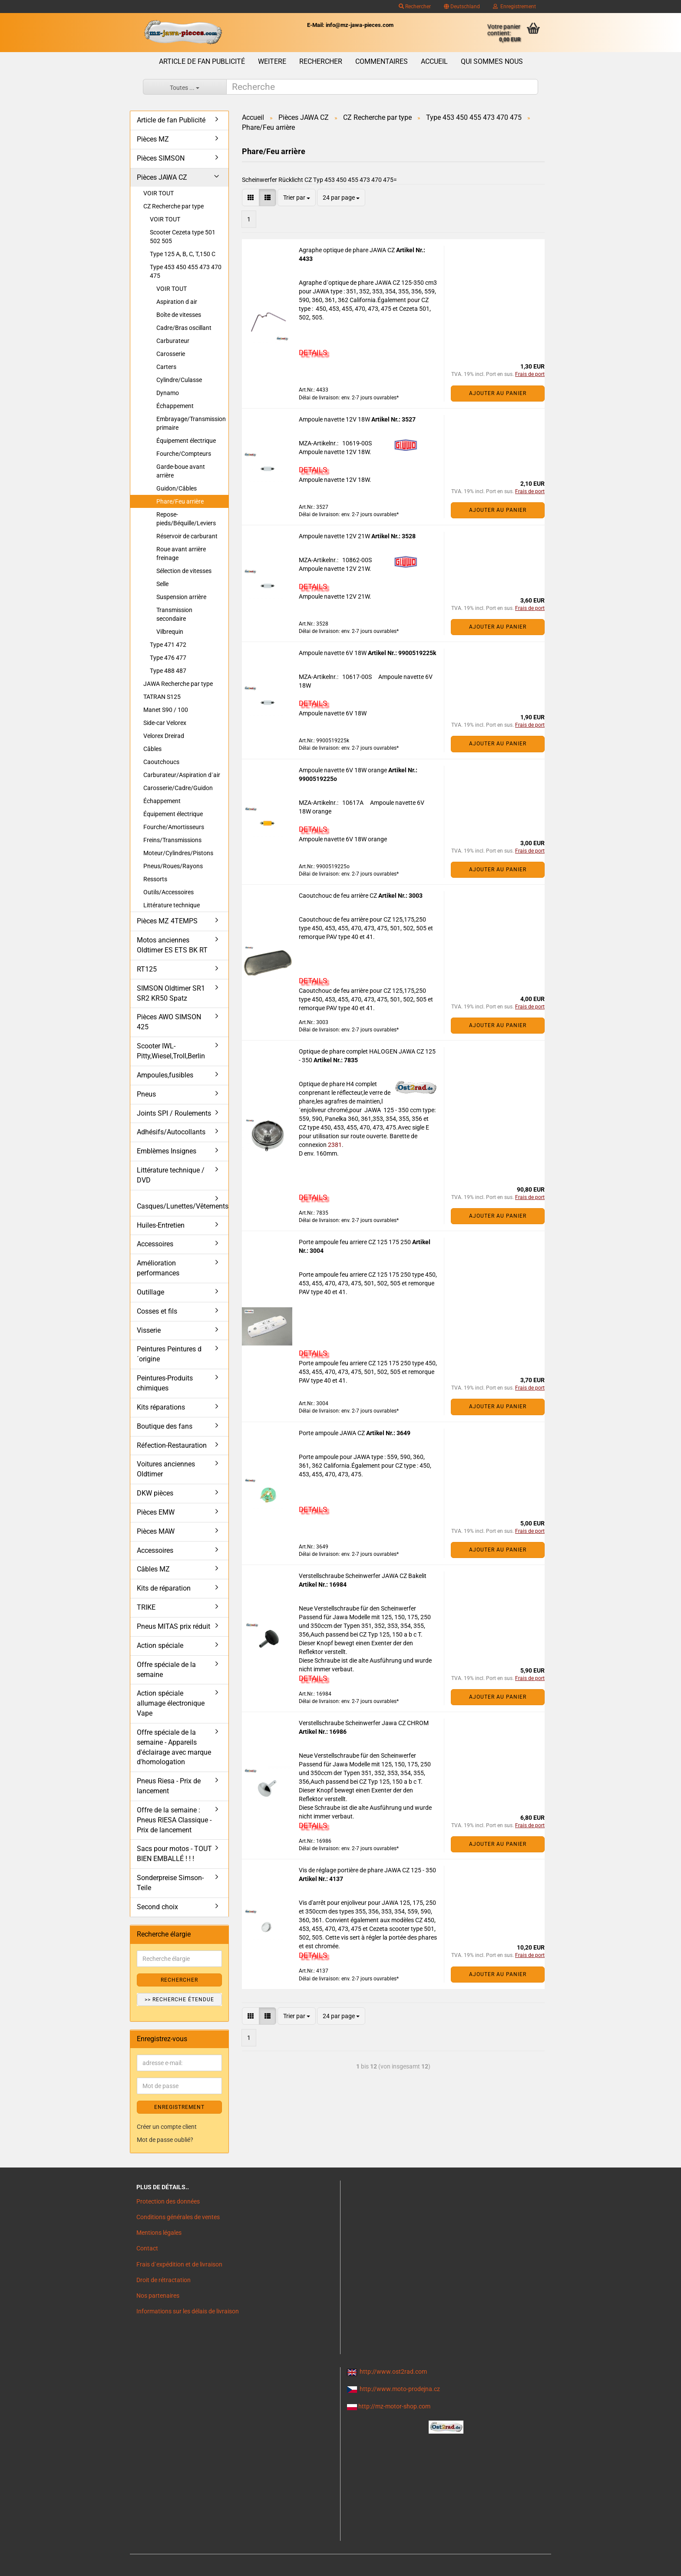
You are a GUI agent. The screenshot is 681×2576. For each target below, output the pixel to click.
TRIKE (146, 1607)
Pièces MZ (153, 139)
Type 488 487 (168, 670)
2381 (335, 1144)
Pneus (146, 1094)
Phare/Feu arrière (180, 501)
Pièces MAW (156, 1531)
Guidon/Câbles (176, 488)
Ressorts (155, 879)
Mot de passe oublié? (165, 2139)
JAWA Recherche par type (178, 683)
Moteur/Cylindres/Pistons (178, 853)
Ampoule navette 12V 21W (335, 536)
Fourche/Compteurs (183, 453)
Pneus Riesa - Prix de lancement (169, 1786)
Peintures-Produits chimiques (165, 1383)
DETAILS (313, 352)
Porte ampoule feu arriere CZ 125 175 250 (355, 1242)
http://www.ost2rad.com (393, 2371)
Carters (166, 366)
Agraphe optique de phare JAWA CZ (347, 250)
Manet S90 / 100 (165, 709)
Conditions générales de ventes (178, 2217)
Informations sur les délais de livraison (187, 2311)
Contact (147, 2248)
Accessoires (155, 1244)
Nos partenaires (157, 2295)
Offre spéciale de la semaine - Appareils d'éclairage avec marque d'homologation (174, 1747)
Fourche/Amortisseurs (173, 827)
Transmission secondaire (174, 614)
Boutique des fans (164, 1426)
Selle (162, 583)
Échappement (175, 405)
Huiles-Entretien (161, 1225)
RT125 (147, 969)
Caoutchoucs (161, 761)
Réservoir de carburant (187, 536)
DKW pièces (155, 1493)
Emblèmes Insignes (166, 1151)
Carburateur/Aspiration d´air (181, 774)
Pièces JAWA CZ (162, 177)
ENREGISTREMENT (179, 2107)
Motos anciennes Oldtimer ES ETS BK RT (172, 945)
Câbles (152, 748)
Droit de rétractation (163, 2279)
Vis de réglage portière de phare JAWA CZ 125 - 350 (367, 1870)
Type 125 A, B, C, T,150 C (182, 253)
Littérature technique (171, 905)
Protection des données (168, 2201)
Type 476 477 (168, 657)
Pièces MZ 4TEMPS (167, 921)
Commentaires (381, 61)
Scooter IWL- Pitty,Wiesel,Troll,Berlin (171, 1051)
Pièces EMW (156, 1512)
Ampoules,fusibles (165, 1075)
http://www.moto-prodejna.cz (400, 2388)
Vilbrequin (169, 631)
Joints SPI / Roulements (174, 1113)
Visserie (149, 1330)
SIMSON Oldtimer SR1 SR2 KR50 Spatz (171, 993)
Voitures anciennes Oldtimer (166, 1469)
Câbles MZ (153, 1569)
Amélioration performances (158, 1268)
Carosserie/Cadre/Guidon (178, 787)
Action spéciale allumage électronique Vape (171, 1703)
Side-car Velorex (164, 722)
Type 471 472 (168, 644)
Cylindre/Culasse (179, 379)
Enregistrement (514, 6)
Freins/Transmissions (172, 840)
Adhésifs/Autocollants (171, 1132)
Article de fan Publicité (202, 61)
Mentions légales (159, 2232)
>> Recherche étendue (179, 1999)
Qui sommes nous (492, 61)
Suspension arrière (181, 596)
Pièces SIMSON (161, 158)
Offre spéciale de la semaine (166, 1669)
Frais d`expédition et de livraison (179, 2264)
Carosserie (170, 353)
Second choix (157, 1907)
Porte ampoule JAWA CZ (332, 1433)
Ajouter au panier (497, 393)
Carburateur (172, 340)
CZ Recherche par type (173, 206)
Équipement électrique (186, 440)
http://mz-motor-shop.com (394, 2406)
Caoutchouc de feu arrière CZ (338, 895)
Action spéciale (160, 1645)
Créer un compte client (167, 2126)
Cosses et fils (157, 1311)
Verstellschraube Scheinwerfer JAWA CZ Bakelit (362, 1575)
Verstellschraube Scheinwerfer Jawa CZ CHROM (364, 1723)
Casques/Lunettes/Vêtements (182, 1206)
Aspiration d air (176, 301)
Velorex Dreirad (163, 735)
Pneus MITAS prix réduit (173, 1626)
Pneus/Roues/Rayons (173, 866)
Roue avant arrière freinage (181, 553)
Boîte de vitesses (178, 314)
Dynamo (167, 392)
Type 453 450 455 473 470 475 (185, 271)
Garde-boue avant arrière (180, 471)
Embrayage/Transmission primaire (191, 423)
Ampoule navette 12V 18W (335, 419)
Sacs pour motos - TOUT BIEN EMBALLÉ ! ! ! (174, 1854)
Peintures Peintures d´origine (169, 1354)
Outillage (150, 1292)
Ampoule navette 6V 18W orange (343, 770)
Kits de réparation (164, 1588)
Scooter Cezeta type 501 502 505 (182, 236)
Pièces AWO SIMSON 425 (169, 1022)
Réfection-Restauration (172, 1445)
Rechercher (415, 6)
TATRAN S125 (162, 696)
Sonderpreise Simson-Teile (170, 1883)
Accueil (434, 61)
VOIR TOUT (158, 193)
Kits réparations (161, 1407)
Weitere (272, 61)
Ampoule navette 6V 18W (333, 652)
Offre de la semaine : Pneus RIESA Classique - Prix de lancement (174, 1820)
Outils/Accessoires (168, 892)
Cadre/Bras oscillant (184, 327)
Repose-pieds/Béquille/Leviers (186, 519)
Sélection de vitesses (184, 570)
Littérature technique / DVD (171, 1175)
